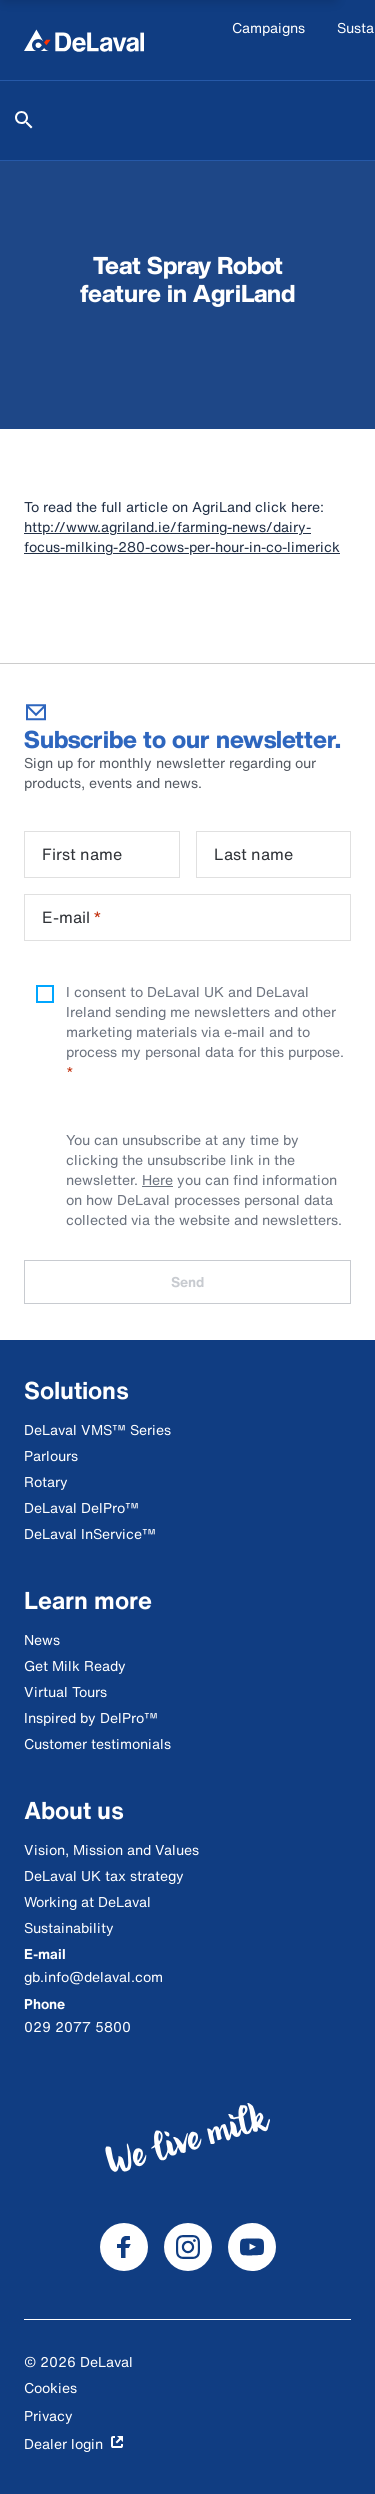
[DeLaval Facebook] (124, 2247)
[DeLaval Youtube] (252, 2247)
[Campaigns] (268, 40)
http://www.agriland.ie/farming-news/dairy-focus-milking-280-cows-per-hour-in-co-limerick (182, 536)
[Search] (24, 120)
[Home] (84, 40)
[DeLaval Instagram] (188, 2247)
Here (157, 1179)
